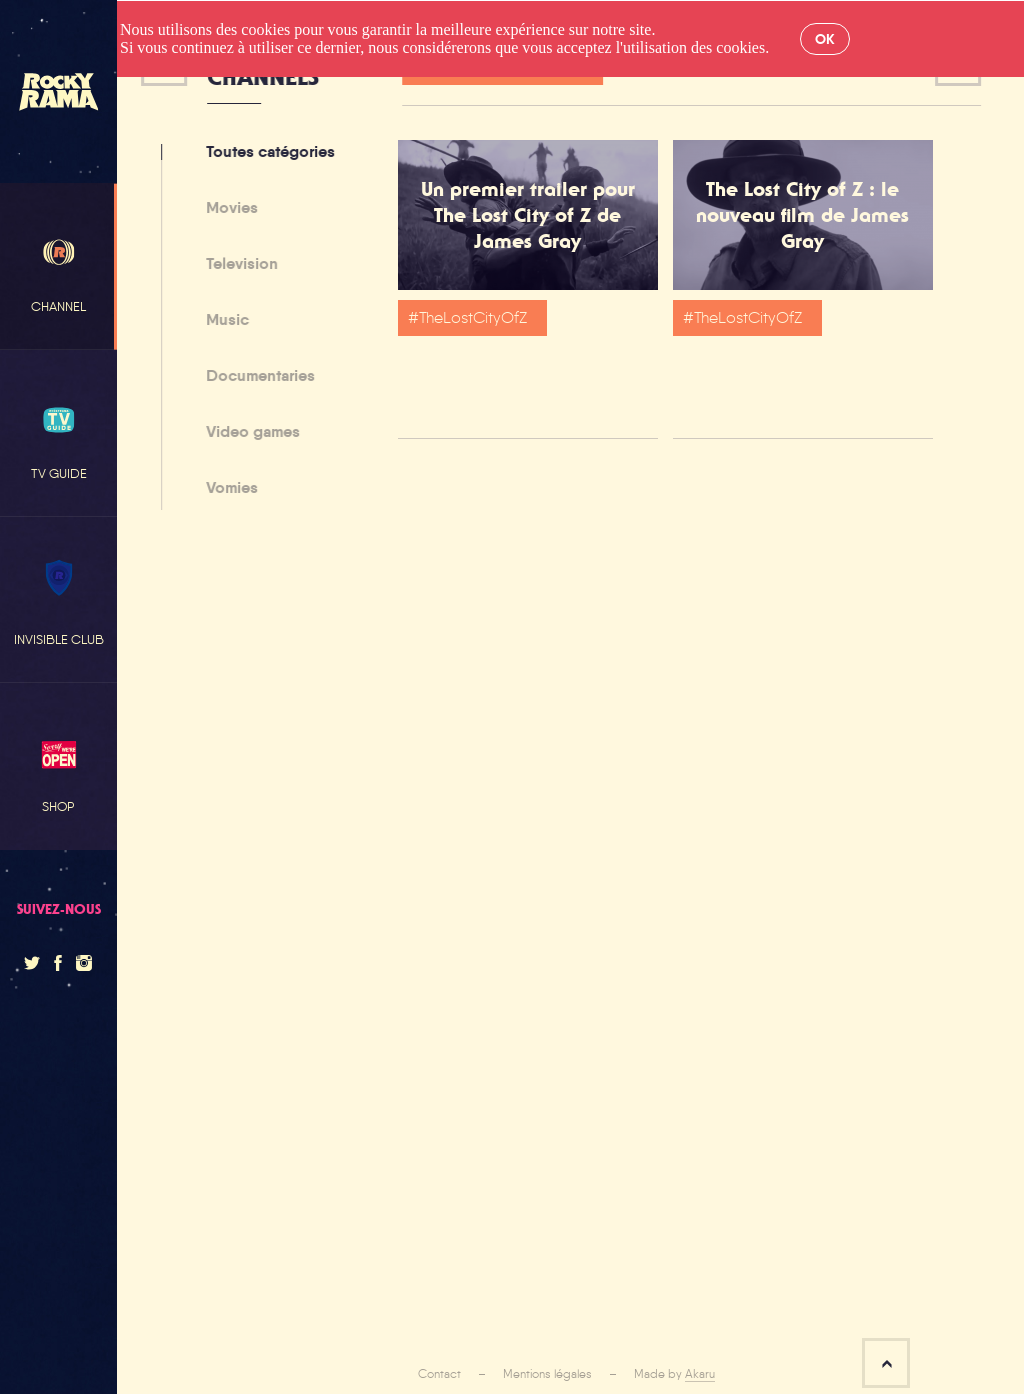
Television (238, 265)
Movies (228, 209)
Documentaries (256, 377)
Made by (674, 1374)
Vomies (228, 488)
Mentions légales (547, 1374)
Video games (249, 433)
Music (223, 321)
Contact (439, 1374)
